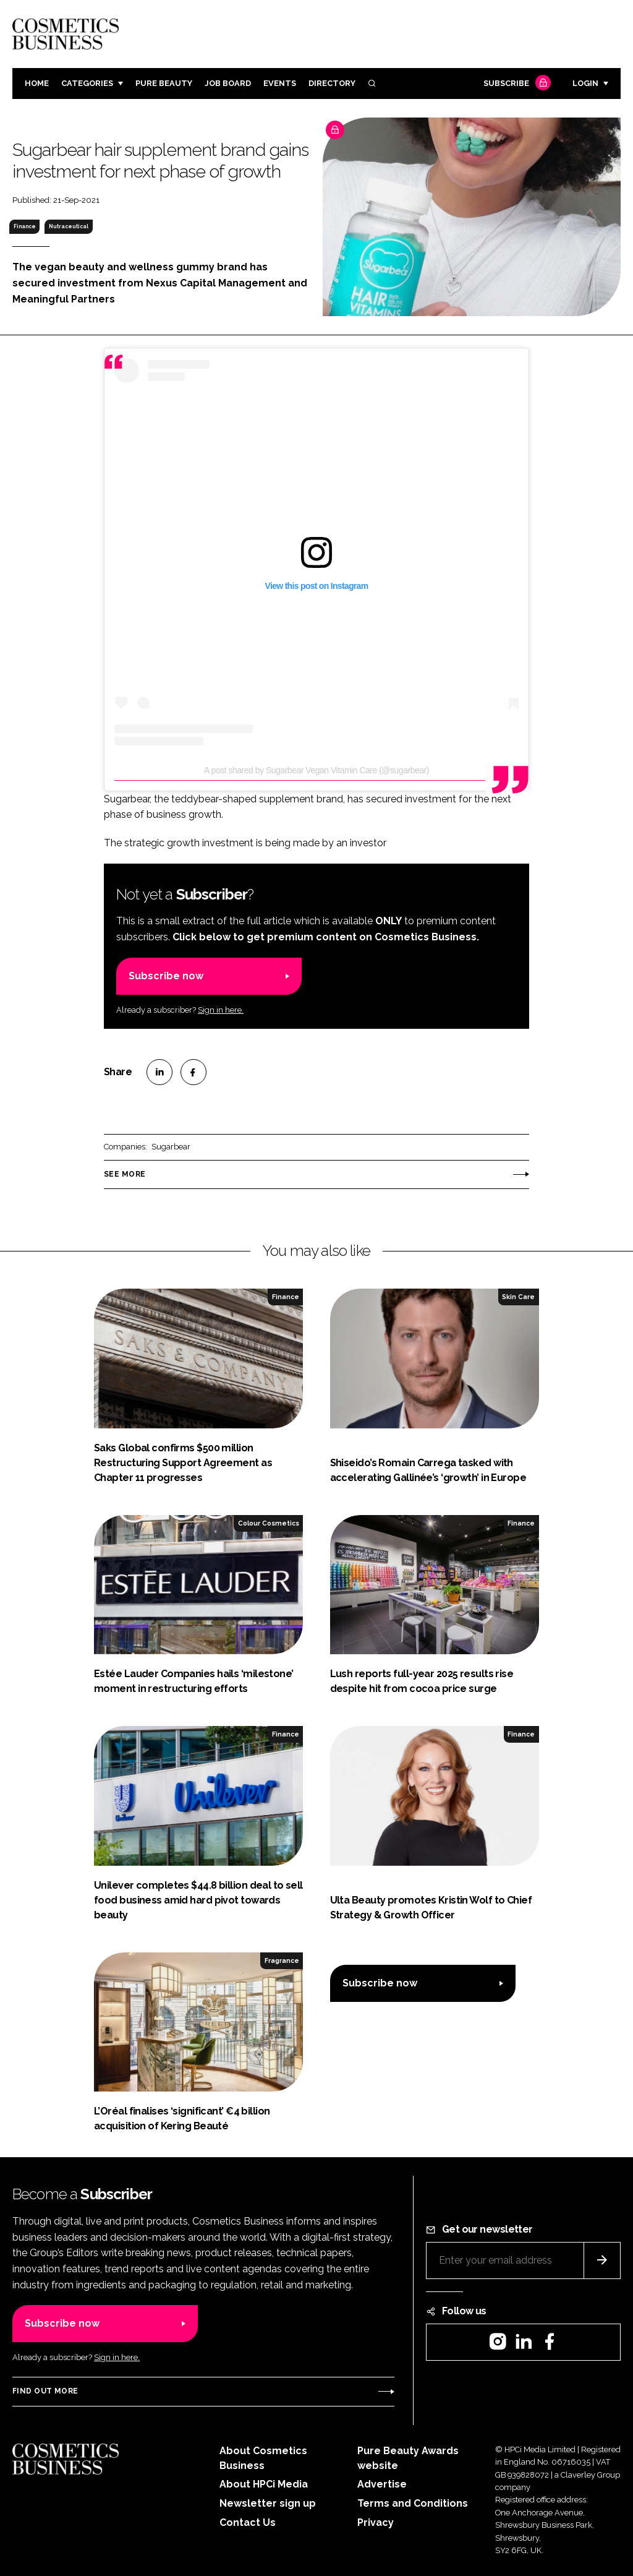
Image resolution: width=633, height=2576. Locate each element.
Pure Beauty (163, 83)
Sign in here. (221, 1010)
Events (279, 83)
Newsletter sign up (267, 2503)
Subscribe (515, 84)
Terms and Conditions (412, 2503)
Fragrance (282, 1960)
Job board (228, 83)
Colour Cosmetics (268, 1523)
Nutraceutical (68, 226)
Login (585, 83)
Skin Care (518, 1296)
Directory (331, 83)
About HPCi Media (263, 2484)
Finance (25, 226)
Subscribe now (166, 976)
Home (37, 83)
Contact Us (247, 2522)
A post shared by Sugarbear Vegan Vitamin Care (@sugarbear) (316, 770)
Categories (87, 83)
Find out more (45, 2391)
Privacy (375, 2522)
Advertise (382, 2484)
